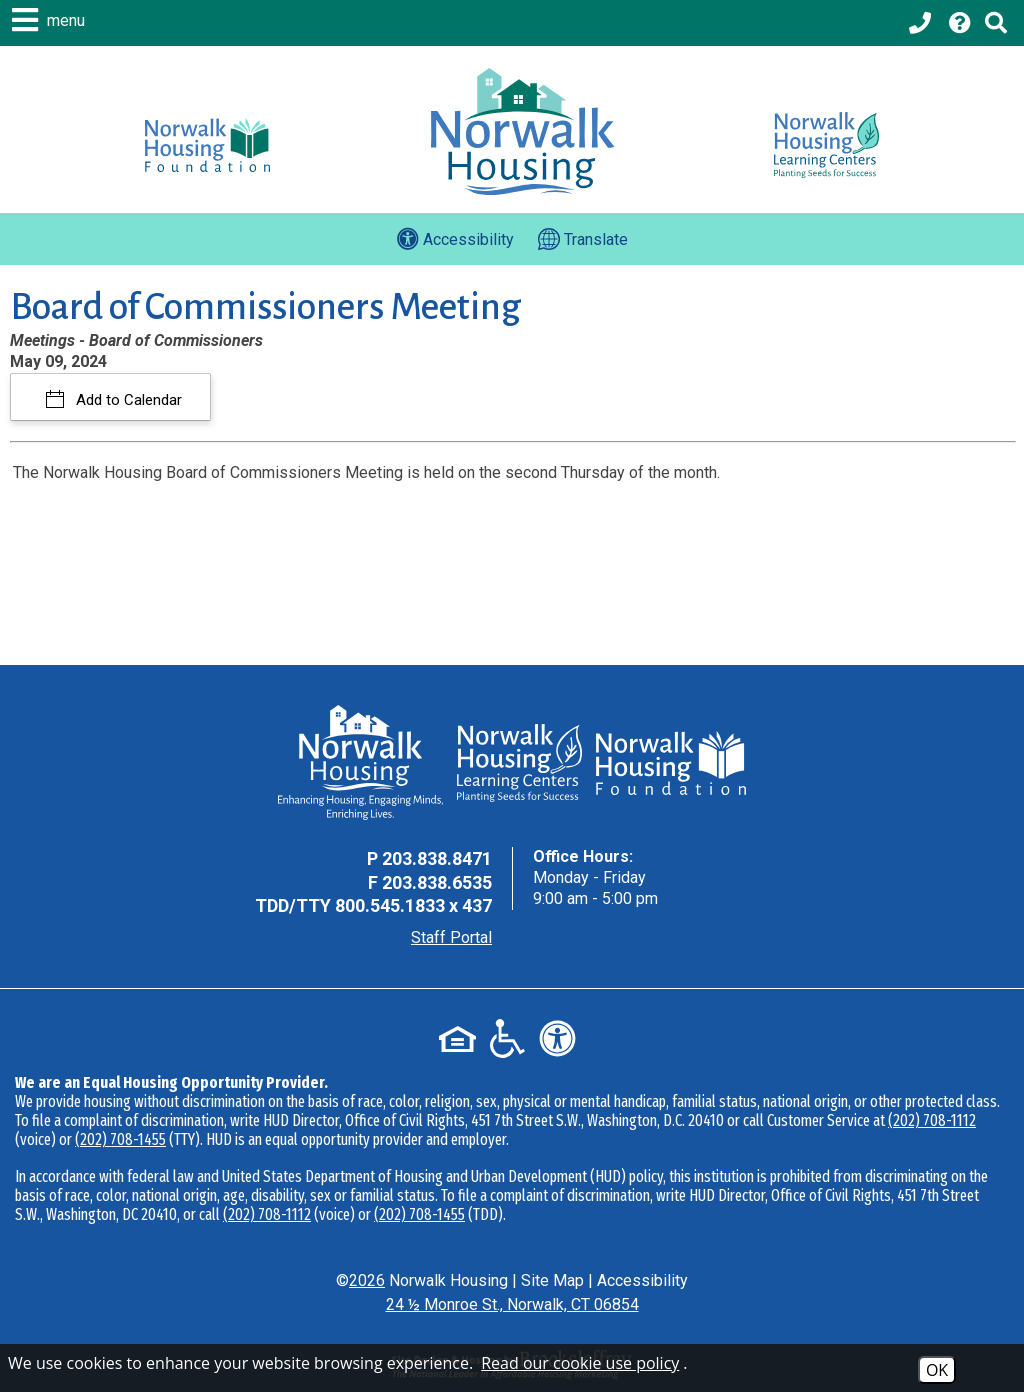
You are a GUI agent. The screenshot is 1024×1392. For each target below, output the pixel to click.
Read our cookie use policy (580, 1363)
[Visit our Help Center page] (960, 23)
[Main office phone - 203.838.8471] (922, 23)
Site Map (552, 1280)
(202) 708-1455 (120, 1139)
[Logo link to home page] (522, 131)
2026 (367, 1280)
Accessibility (642, 1280)
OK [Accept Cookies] (937, 1370)
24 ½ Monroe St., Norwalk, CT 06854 (512, 1304)
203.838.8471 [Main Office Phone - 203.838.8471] (437, 858)
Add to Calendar (127, 400)
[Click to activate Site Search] (996, 23)
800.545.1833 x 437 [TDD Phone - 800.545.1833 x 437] (413, 905)
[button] (51, 20)
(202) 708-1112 (932, 1120)
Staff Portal (451, 937)
